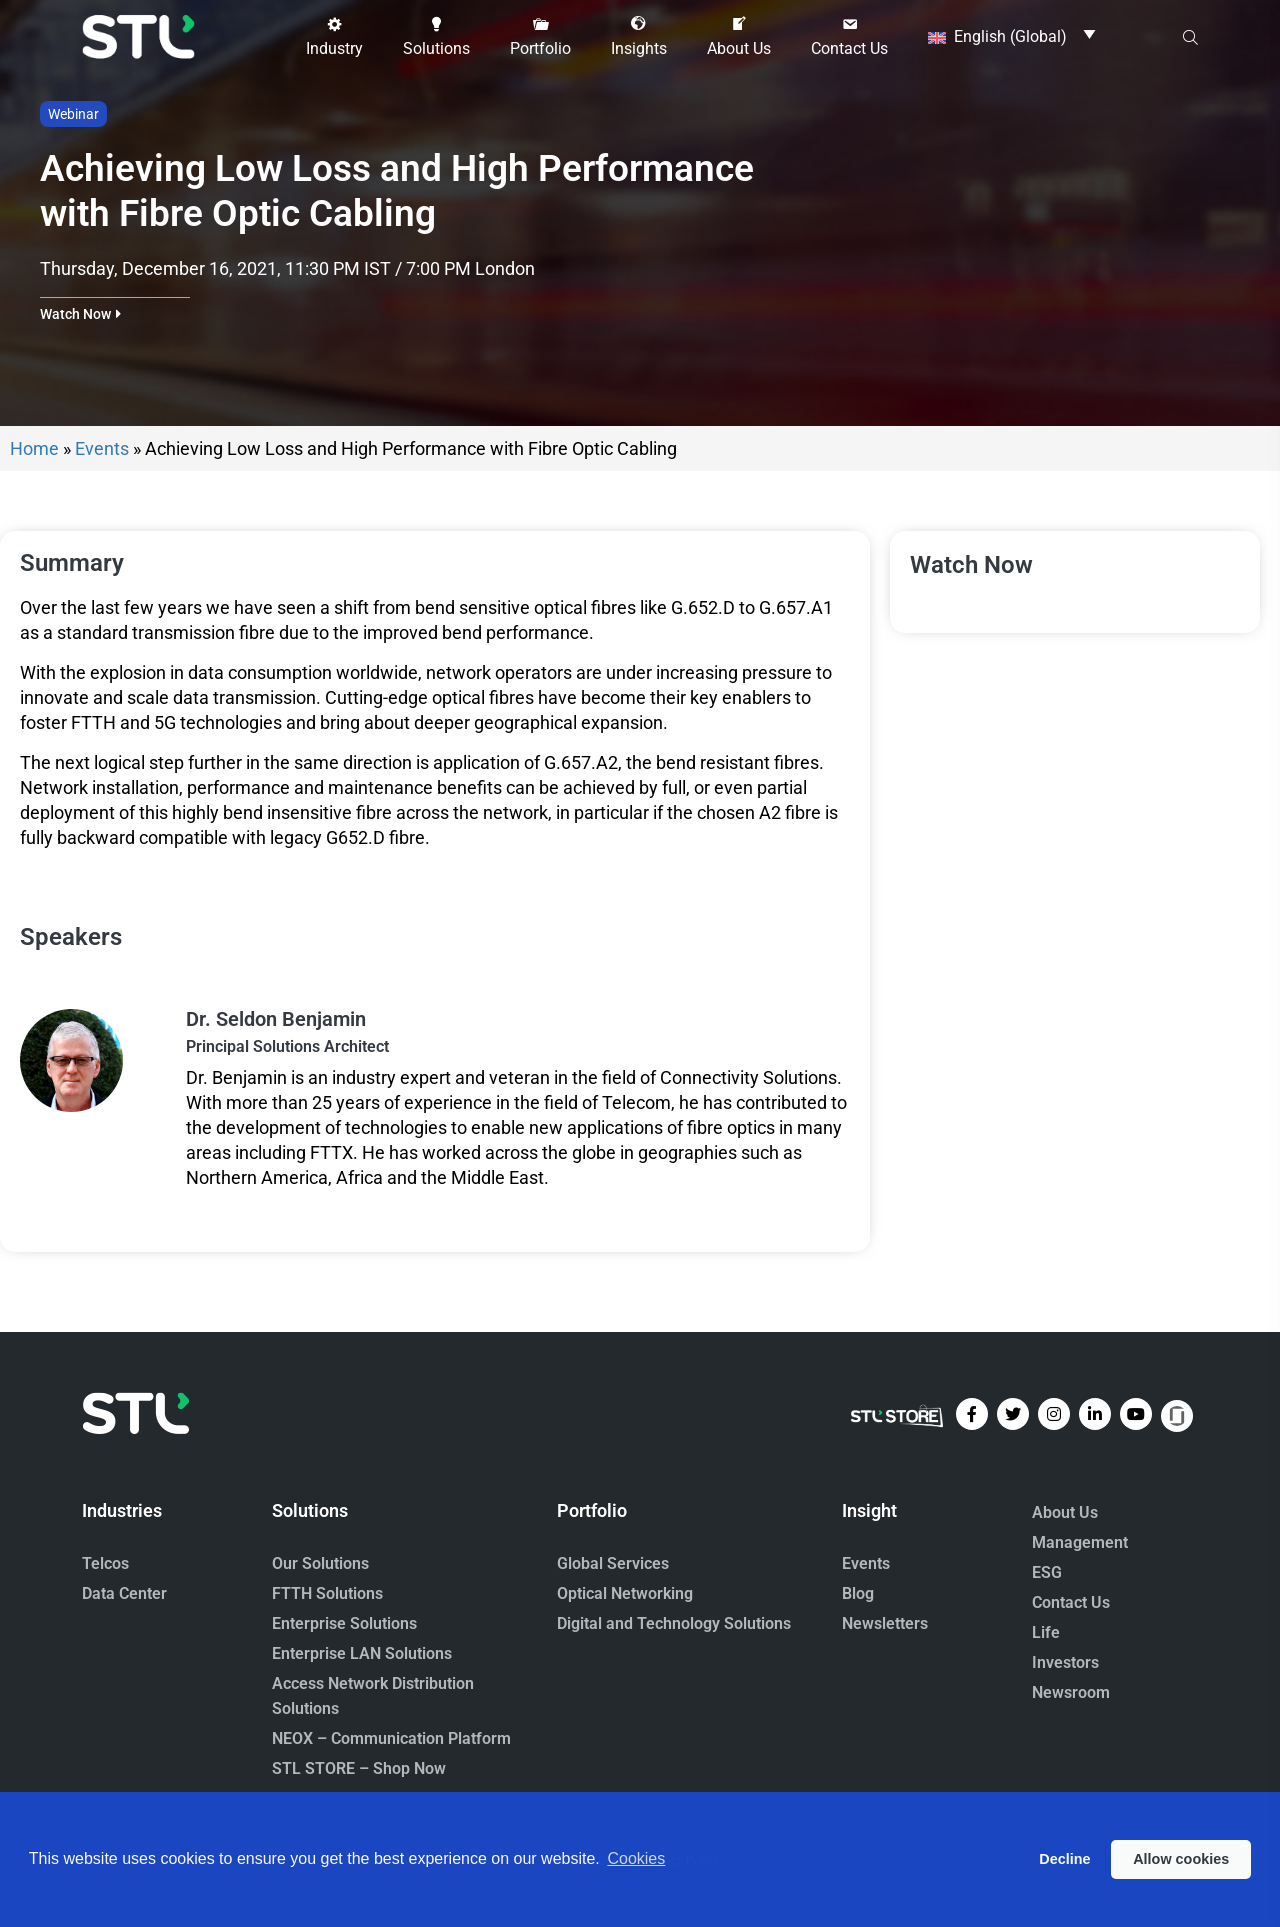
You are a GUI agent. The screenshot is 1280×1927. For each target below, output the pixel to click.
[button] (334, 37)
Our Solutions (320, 1563)
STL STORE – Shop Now (359, 1768)
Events (102, 448)
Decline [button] (1064, 1859)
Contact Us (1071, 1602)
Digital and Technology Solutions (674, 1623)
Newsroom (1071, 1692)
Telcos (105, 1563)
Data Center (124, 1593)
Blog (858, 1593)
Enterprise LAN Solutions (362, 1653)
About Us (1065, 1512)
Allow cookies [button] (1181, 1859)
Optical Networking (625, 1593)
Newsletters (885, 1623)
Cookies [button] (636, 1858)
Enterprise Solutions (344, 1623)
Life (1046, 1632)
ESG (1047, 1572)
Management (1080, 1542)
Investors (1065, 1662)
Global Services (613, 1563)
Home (34, 448)
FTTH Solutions (327, 1593)
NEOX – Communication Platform (391, 1738)
